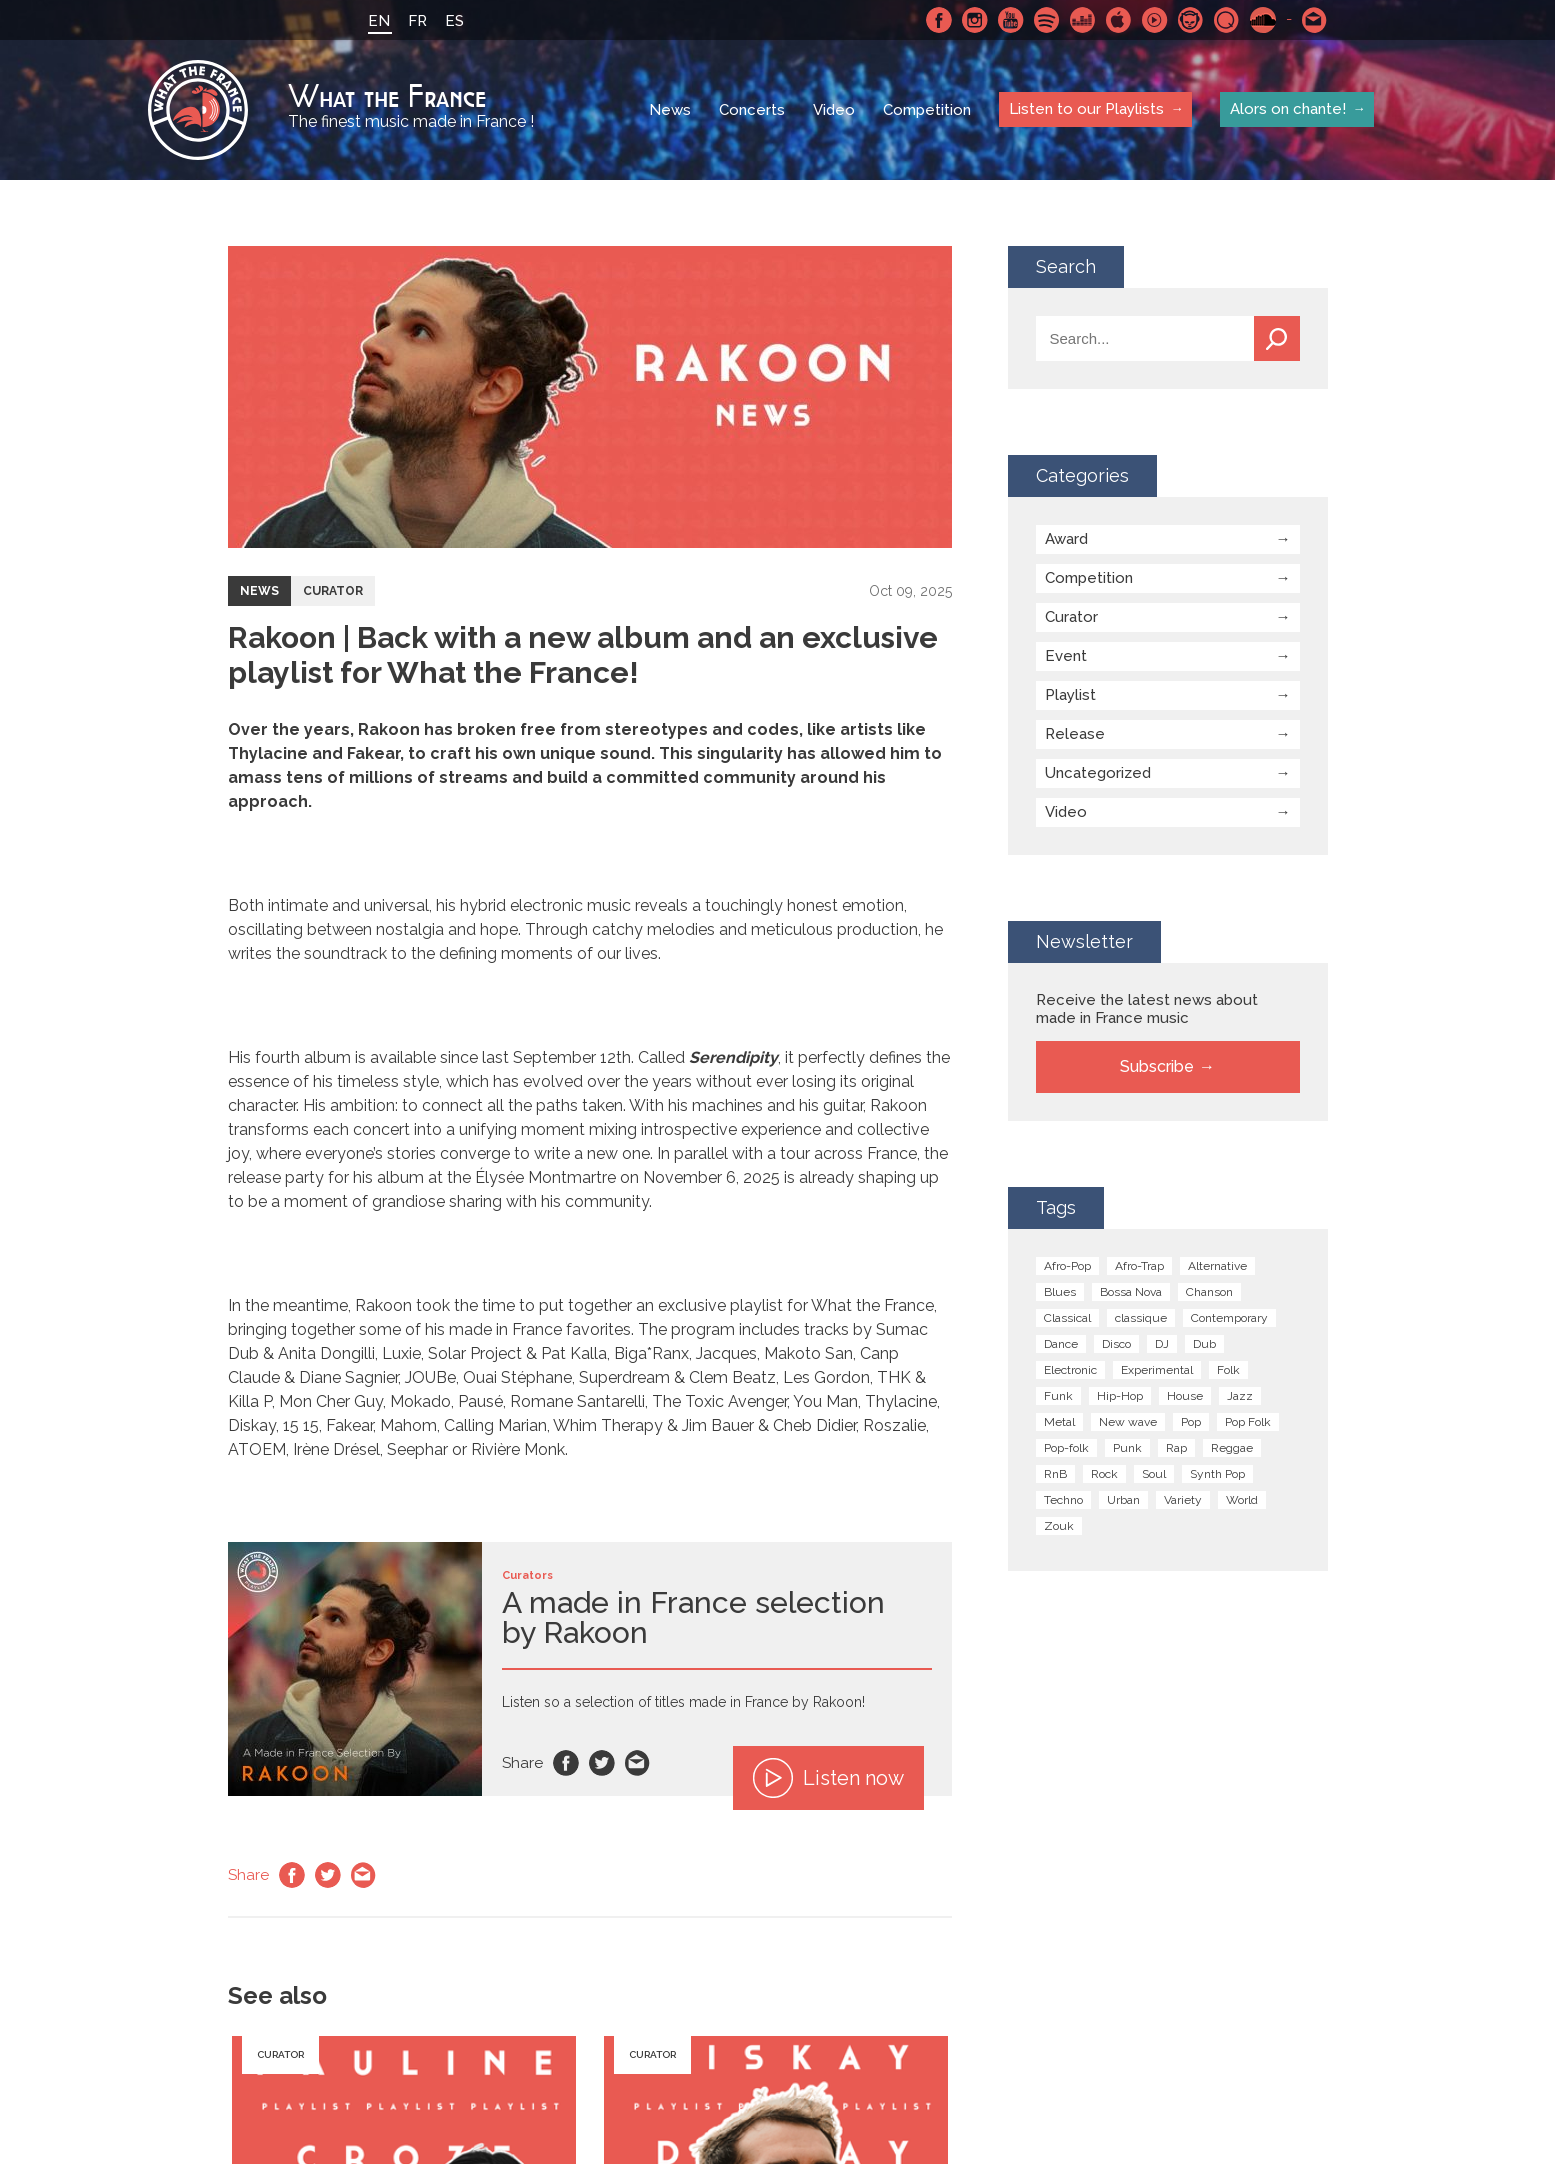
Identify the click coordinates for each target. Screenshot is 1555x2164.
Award (1066, 539)
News (670, 110)
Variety (1183, 1500)
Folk (1228, 1370)
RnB (1055, 1474)
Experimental (1157, 1370)
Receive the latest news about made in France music (1147, 1009)
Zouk (1059, 1526)
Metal (1059, 1422)
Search (1277, 338)
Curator (333, 591)
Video (834, 110)
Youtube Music (1155, 20)
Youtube (1011, 20)
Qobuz (1227, 20)
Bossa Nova (1131, 1292)
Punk (1127, 1448)
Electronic (1070, 1370)
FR (417, 21)
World (1242, 1500)
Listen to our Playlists (1086, 109)
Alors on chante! (1288, 109)
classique (1141, 1318)
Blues (1060, 1292)
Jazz (1240, 1396)
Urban (1123, 1500)
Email (638, 1763)
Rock (1104, 1474)
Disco (1116, 1344)
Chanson (1209, 1292)
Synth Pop (1217, 1474)
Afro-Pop (1067, 1266)
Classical (1067, 1318)
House (1185, 1396)
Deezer (1083, 20)
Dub (1204, 1344)
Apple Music (1119, 20)
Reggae (1232, 1448)
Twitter (602, 1763)
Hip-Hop (1120, 1396)
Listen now (828, 1778)
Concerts (752, 110)
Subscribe (1157, 1066)
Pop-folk (1066, 1448)
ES (454, 21)
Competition (927, 110)
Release (1075, 734)
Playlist (1070, 695)
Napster (1191, 20)
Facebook (939, 20)
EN (379, 21)
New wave (1128, 1422)
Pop (1191, 1422)
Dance (1061, 1344)
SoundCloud (1263, 20)
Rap (1176, 1448)
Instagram (975, 20)
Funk (1058, 1396)
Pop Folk (1248, 1422)
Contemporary (1229, 1318)
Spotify (1047, 20)
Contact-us (1315, 20)
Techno (1063, 1500)
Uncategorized (1098, 773)
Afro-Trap (1139, 1266)
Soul (1154, 1474)
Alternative (1217, 1266)
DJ (1162, 1344)
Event (1066, 656)
